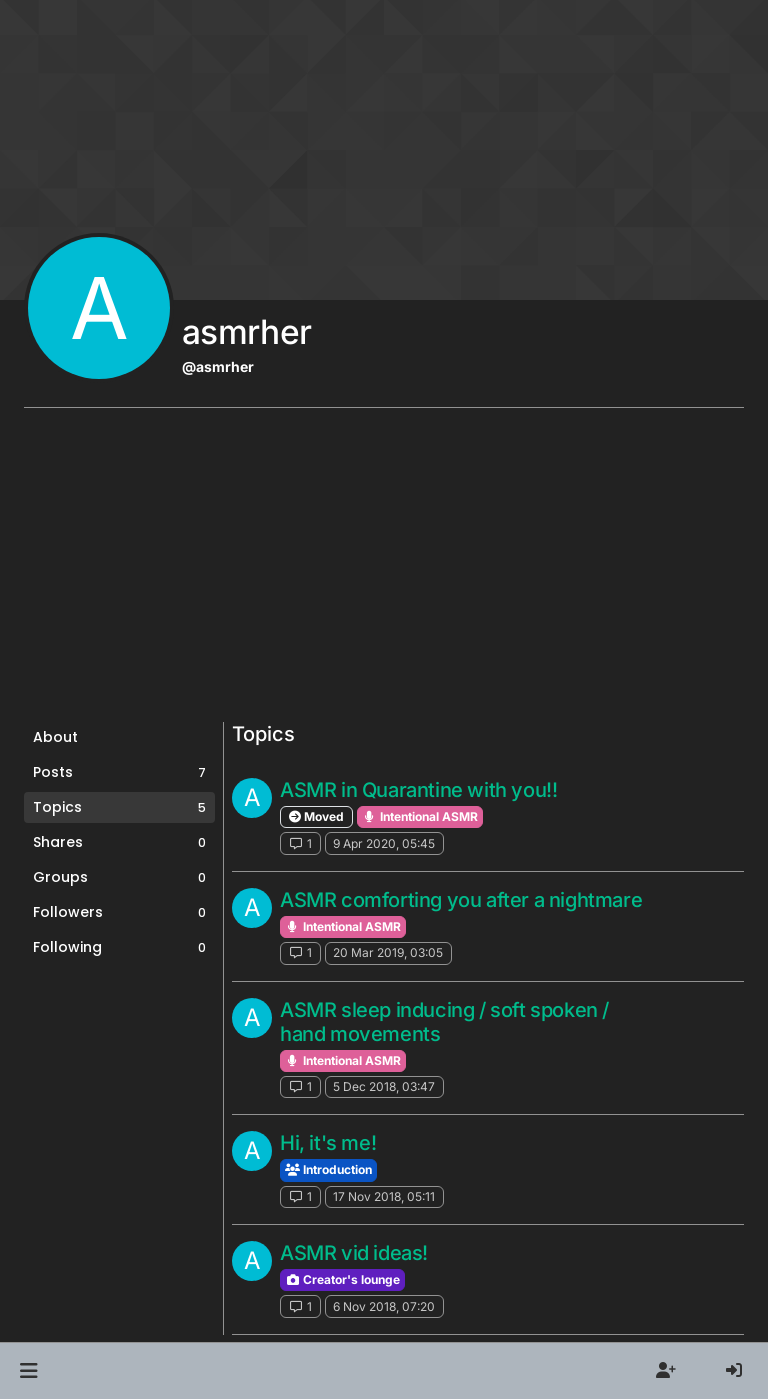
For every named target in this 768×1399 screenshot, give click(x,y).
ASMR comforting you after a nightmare (461, 900)
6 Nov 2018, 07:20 (384, 1306)
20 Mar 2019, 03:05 (388, 952)
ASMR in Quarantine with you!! (418, 790)
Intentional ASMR (420, 816)
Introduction (328, 1169)
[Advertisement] (384, 572)
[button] (28, 1371)
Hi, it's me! (328, 1143)
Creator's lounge (342, 1279)
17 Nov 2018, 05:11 (384, 1196)
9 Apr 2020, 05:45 (384, 843)
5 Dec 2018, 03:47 (384, 1086)
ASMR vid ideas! (354, 1253)
